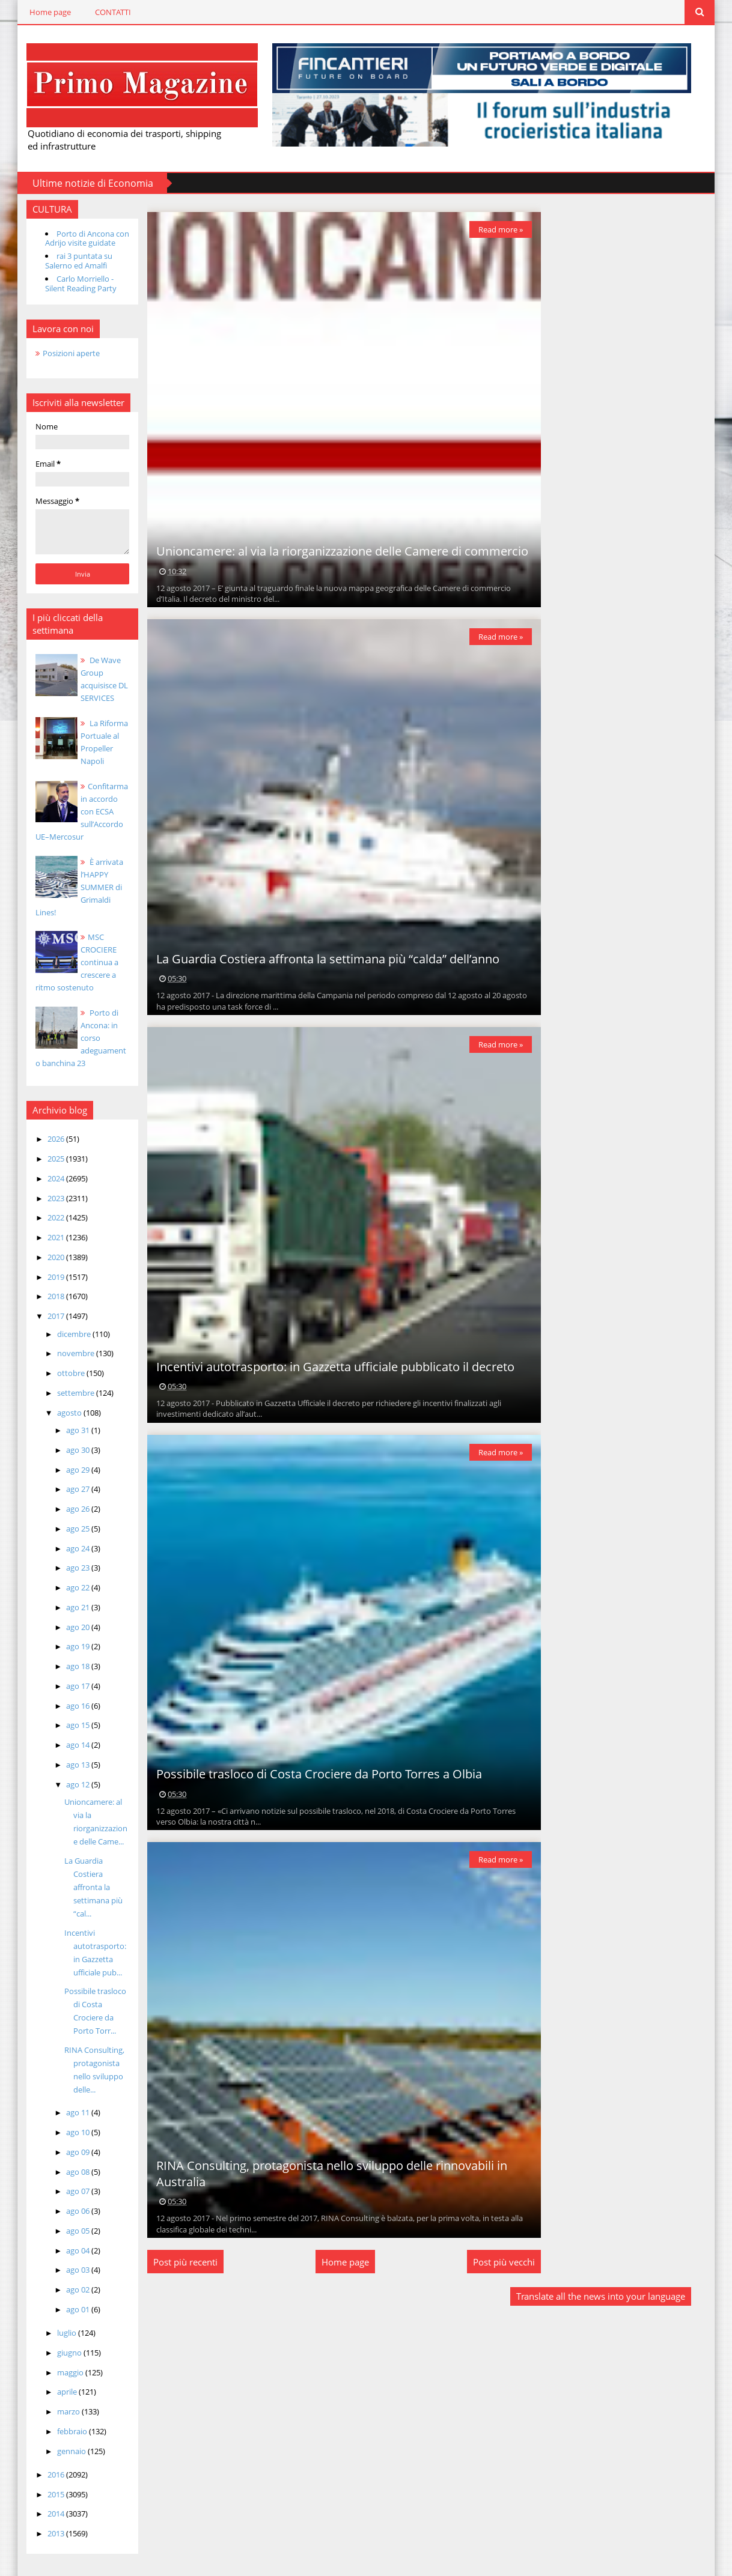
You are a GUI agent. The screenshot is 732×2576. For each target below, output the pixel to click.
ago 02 (66, 2276)
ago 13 (66, 1750)
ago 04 (66, 2236)
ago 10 (66, 2119)
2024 (44, 1164)
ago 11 (66, 2099)
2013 (44, 2520)
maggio (59, 2358)
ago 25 (66, 1514)
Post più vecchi (495, 2261)
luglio (55, 2319)
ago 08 (66, 2158)
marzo (57, 2398)
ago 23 (66, 1554)
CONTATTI (101, 12)
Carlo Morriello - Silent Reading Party (69, 283)
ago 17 (66, 1672)
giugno (58, 2338)
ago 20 (66, 1613)
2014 (44, 2500)
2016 (44, 2460)
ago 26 (66, 1495)
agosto (58, 1398)
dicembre (63, 1320)
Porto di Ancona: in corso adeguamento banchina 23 (71, 1024)
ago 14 (66, 1731)
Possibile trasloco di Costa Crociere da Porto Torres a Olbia (311, 1773)
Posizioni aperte (59, 352)
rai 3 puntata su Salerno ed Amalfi (66, 260)
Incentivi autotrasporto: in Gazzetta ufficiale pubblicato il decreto (327, 1365)
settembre (64, 1379)
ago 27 (66, 1475)
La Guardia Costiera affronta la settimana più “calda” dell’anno (320, 958)
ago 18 (66, 1652)
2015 (44, 2480)
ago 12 (66, 1770)
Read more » (492, 228)
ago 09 (66, 2138)
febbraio (61, 2417)
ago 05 (66, 2216)
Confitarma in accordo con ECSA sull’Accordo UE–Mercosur (72, 810)
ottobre (60, 1359)
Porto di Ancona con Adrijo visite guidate (75, 237)
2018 (44, 1282)
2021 (44, 1224)
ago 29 (66, 1455)
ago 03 (66, 2256)
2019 (44, 1263)
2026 (44, 1125)
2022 (44, 1204)
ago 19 (66, 1633)
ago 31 (66, 1416)
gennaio (60, 2437)
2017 (44, 1302)
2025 (44, 1145)
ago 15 (66, 1711)
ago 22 (66, 1574)
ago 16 (66, 1692)
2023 (44, 1184)
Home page (38, 12)
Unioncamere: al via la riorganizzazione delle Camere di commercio (334, 550)
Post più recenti (177, 2261)
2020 (44, 1243)
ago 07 (66, 2177)
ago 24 (66, 1534)
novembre (64, 1340)
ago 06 (66, 2197)
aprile (56, 2378)
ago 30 (66, 1436)
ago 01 (66, 2295)
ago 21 (66, 1593)
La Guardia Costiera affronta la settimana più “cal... (81, 1873)
